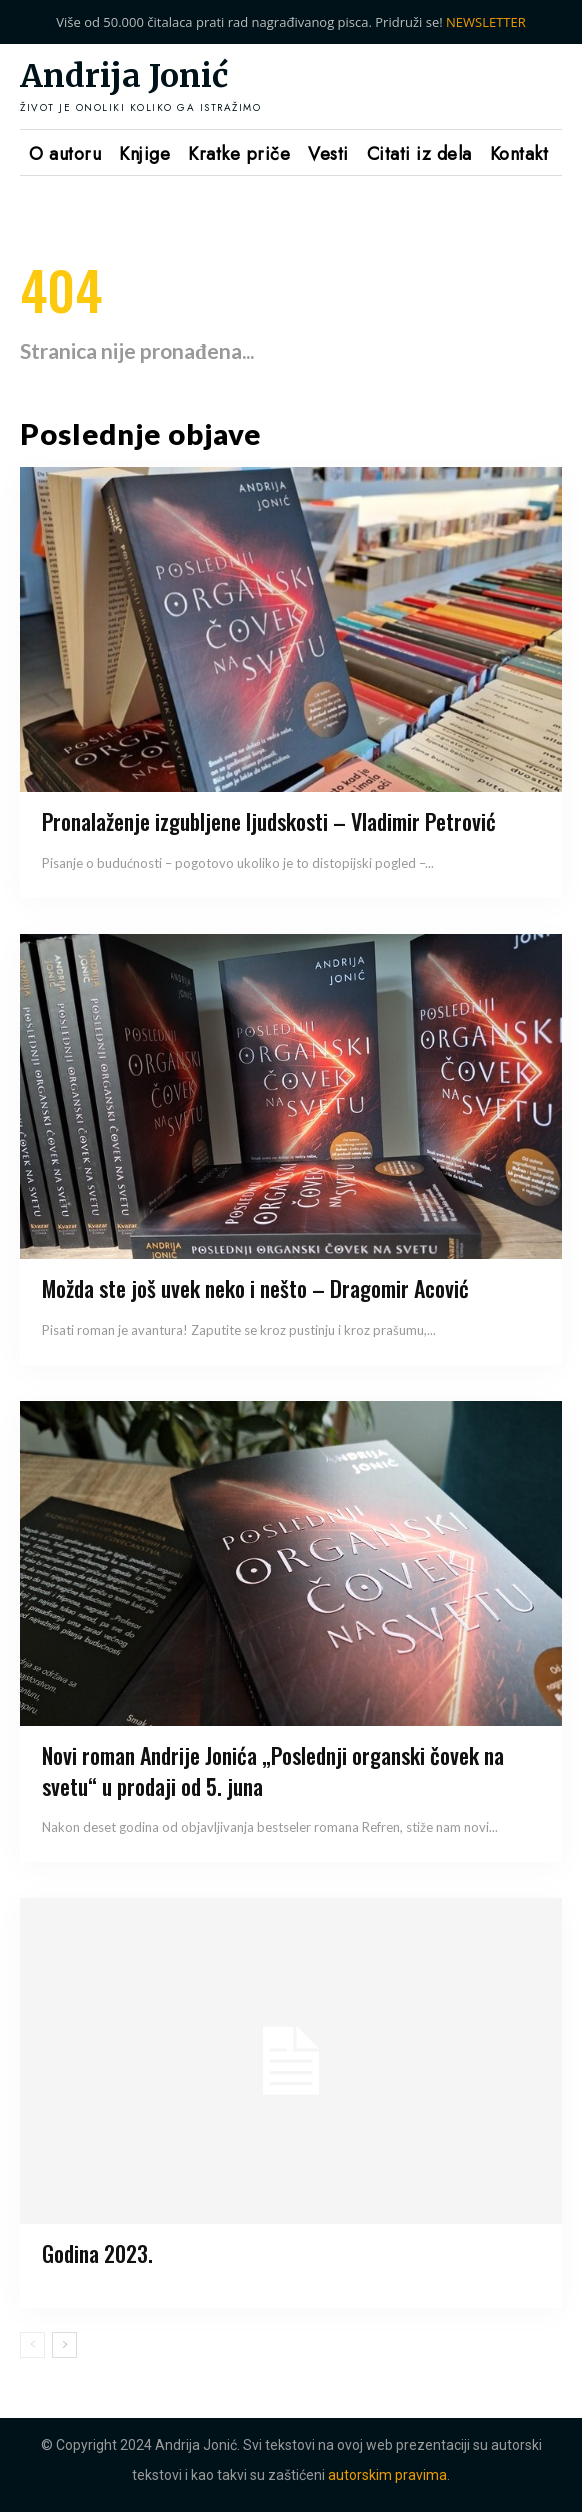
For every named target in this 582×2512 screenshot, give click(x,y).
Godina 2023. (97, 2253)
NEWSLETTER (486, 22)
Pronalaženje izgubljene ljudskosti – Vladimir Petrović (269, 821)
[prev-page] (32, 2345)
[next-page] (64, 2345)
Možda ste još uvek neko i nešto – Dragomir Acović (255, 1288)
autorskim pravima (387, 2475)
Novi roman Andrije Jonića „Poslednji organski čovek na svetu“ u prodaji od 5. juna (273, 1770)
